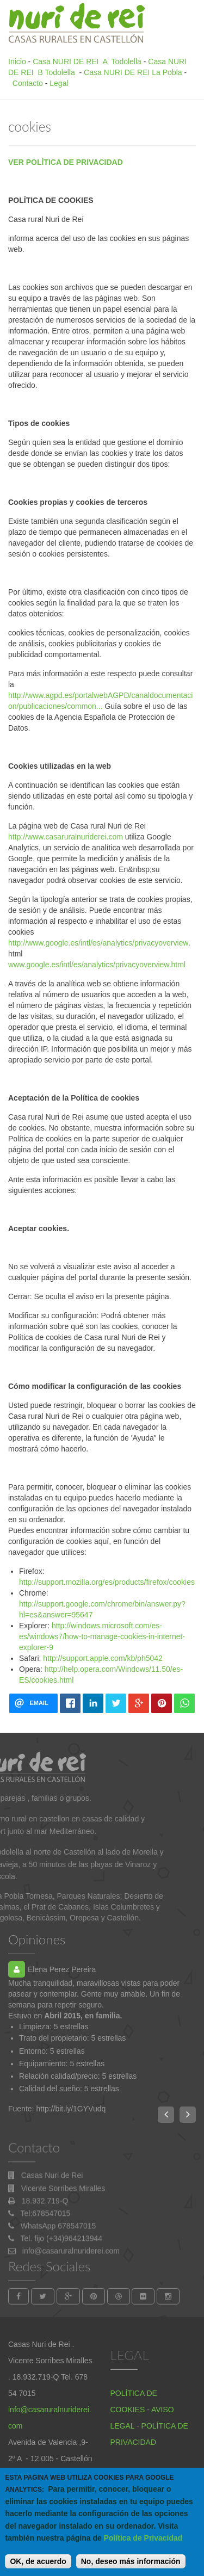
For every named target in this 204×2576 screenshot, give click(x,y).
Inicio (17, 61)
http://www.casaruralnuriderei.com (65, 836)
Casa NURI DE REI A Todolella (87, 61)
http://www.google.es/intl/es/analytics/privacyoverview (98, 942)
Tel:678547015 (46, 2258)
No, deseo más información (131, 2566)
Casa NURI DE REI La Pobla (133, 72)
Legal (59, 83)
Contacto (28, 83)
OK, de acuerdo (38, 2566)
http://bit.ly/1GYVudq (71, 2108)
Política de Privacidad (143, 2543)
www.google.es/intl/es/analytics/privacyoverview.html (97, 964)
